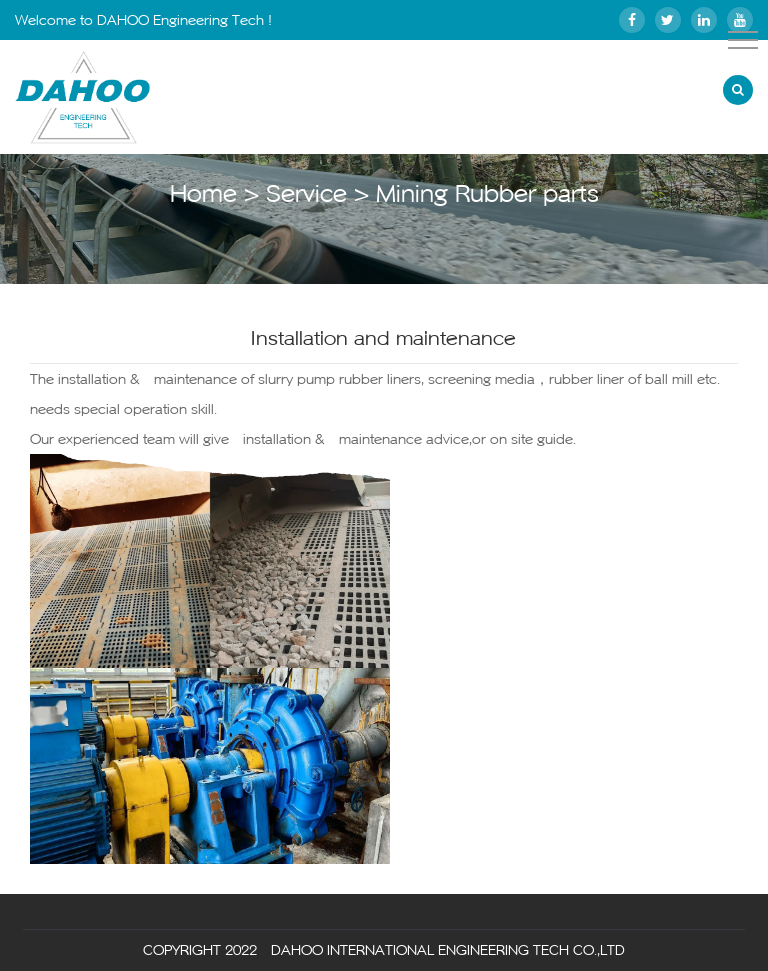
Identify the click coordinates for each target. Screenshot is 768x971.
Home (203, 193)
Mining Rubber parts (487, 193)
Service (306, 193)
